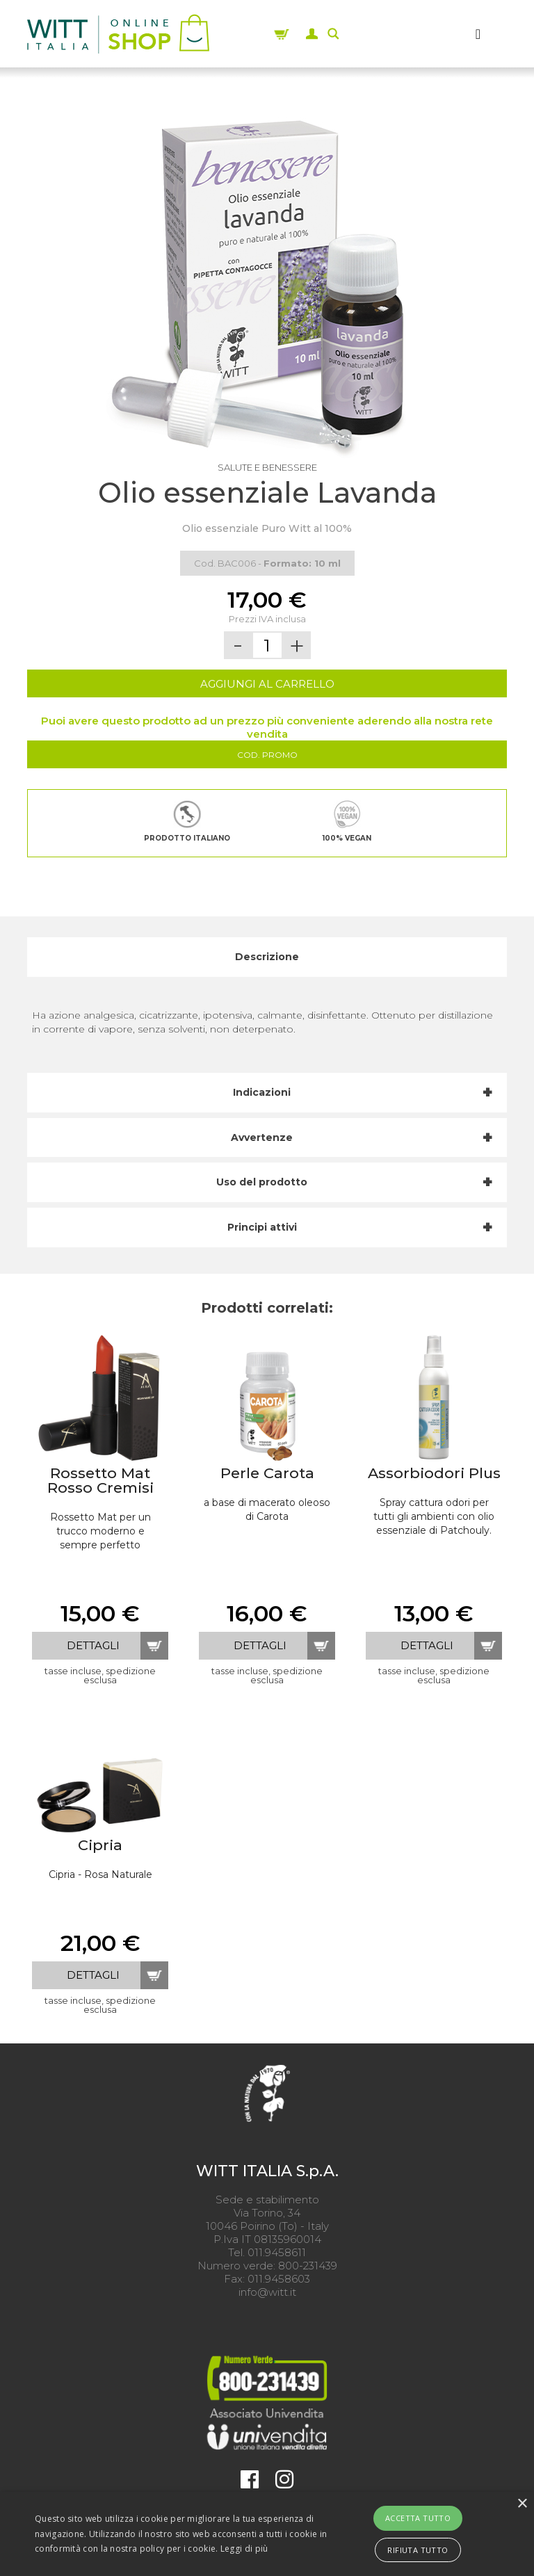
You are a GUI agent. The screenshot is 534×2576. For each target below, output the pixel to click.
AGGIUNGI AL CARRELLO (267, 683)
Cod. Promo (267, 755)
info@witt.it (267, 2292)
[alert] (267, 2534)
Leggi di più (244, 2548)
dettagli (93, 1645)
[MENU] (478, 34)
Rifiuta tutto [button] (417, 2550)
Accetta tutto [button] (418, 2518)
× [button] (522, 2504)
